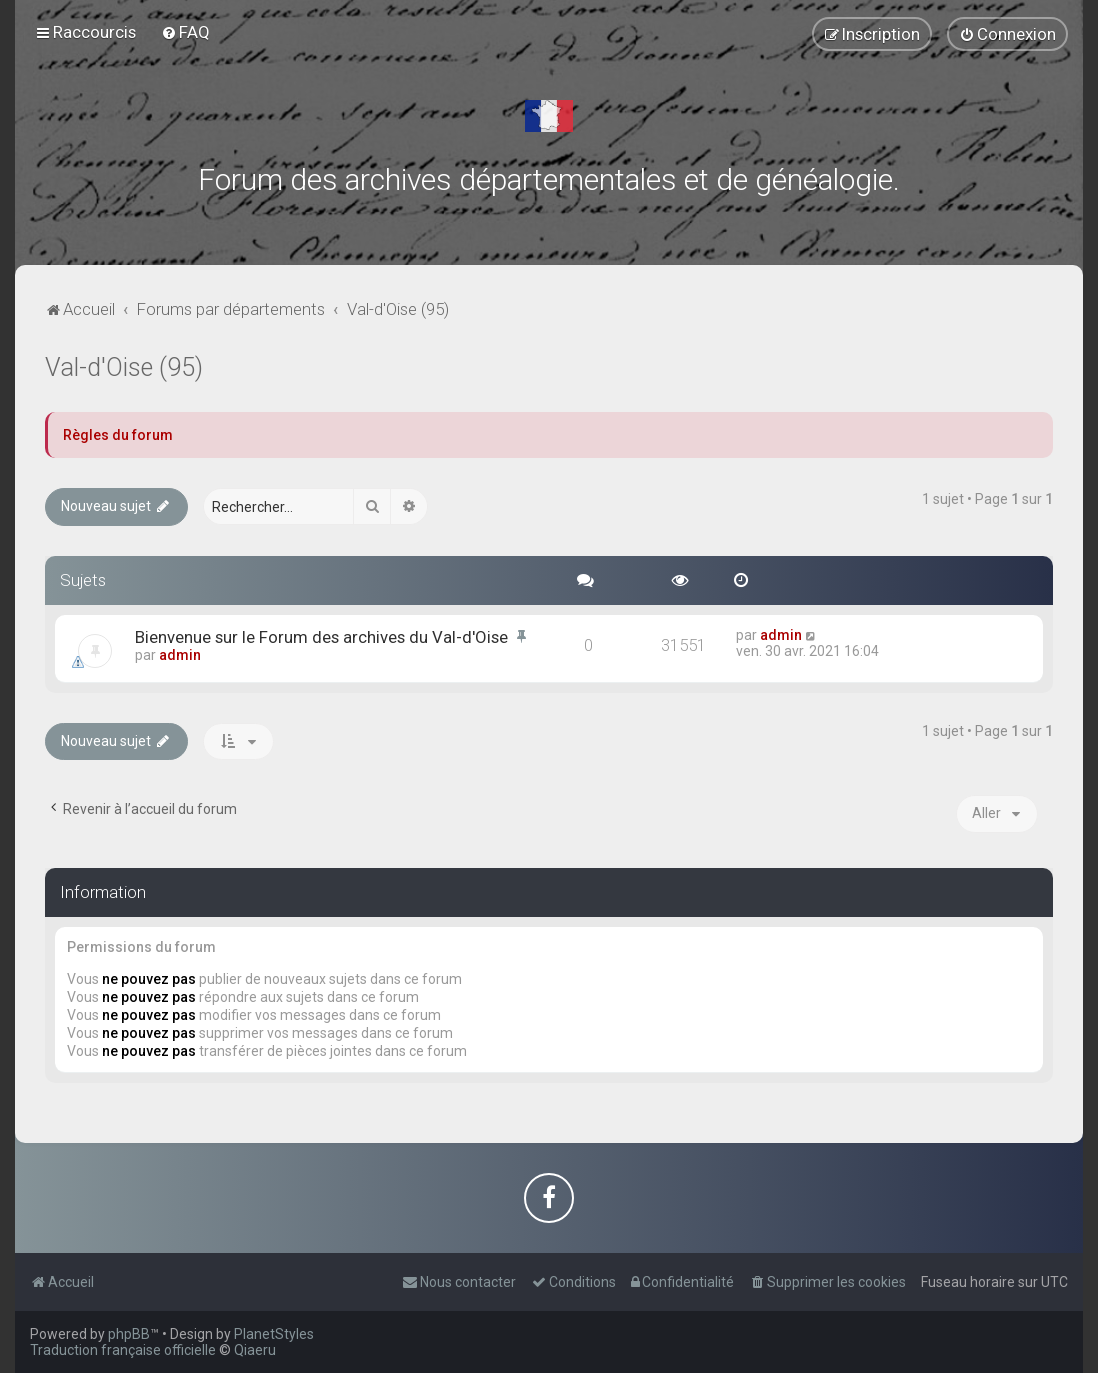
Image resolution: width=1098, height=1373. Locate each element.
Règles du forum (118, 435)
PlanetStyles (274, 1334)
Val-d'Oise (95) (124, 367)
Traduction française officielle (123, 1350)
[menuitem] (185, 32)
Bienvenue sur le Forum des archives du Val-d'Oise (321, 637)
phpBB (129, 1334)
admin (180, 655)
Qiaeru (255, 1350)
